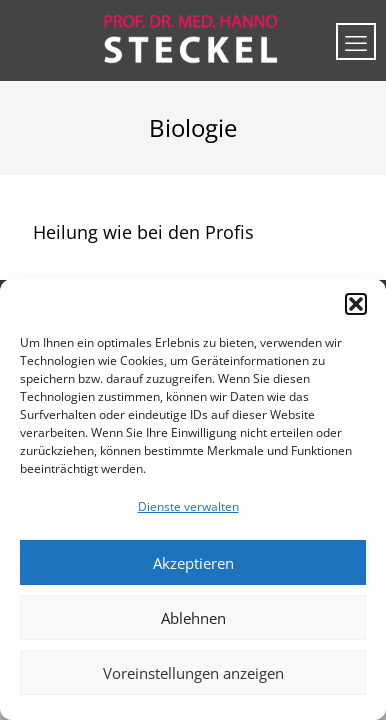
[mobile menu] (356, 41)
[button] (356, 304)
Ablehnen (193, 618)
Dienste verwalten (188, 506)
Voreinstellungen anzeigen (193, 673)
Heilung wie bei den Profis (143, 232)
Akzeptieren (193, 563)
